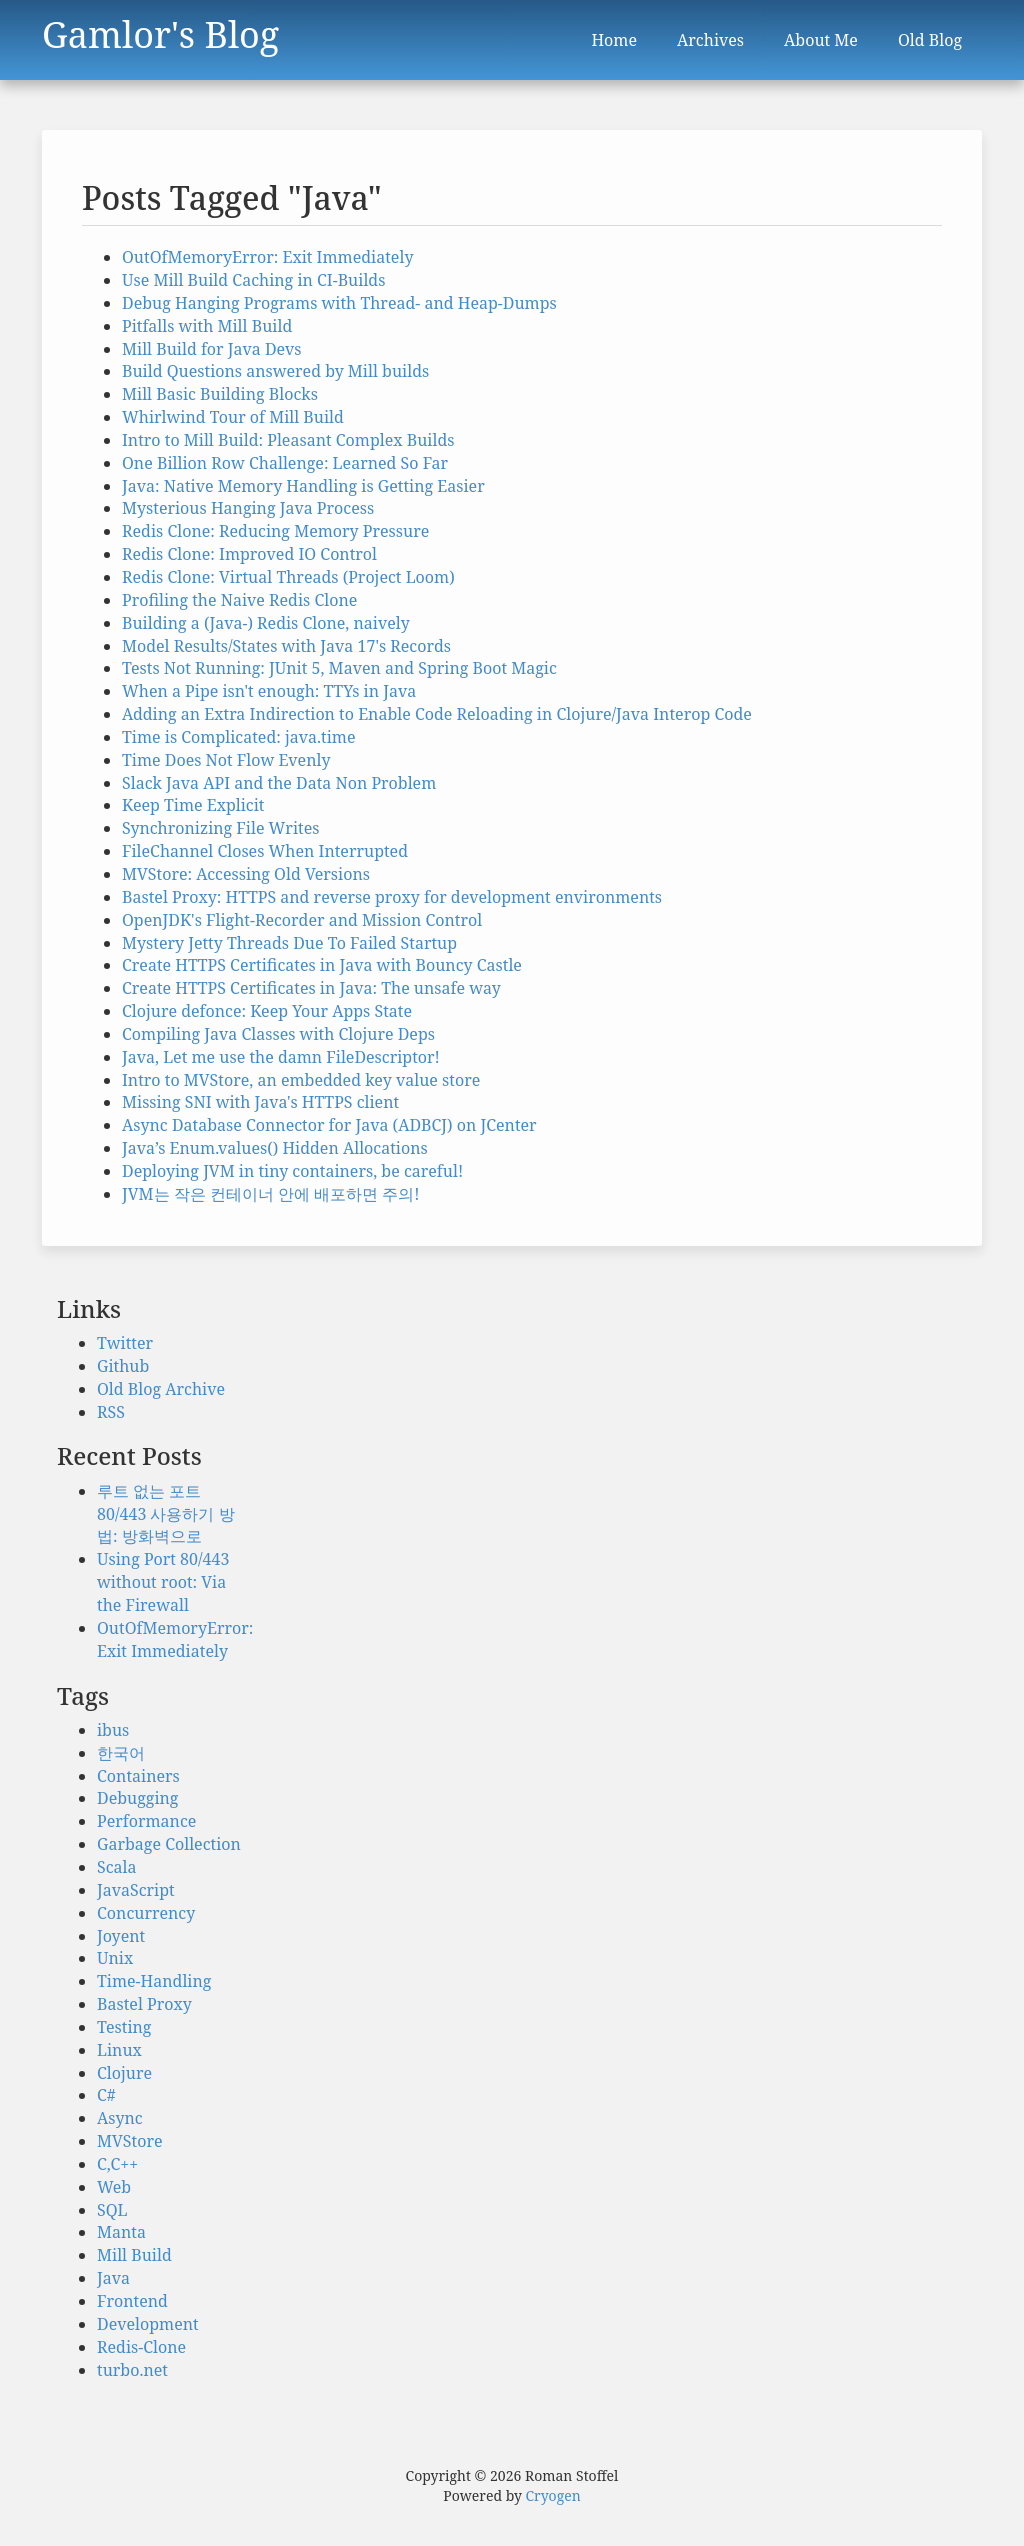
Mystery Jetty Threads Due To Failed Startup (289, 943)
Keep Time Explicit (193, 805)
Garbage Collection (169, 1844)
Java (113, 2278)
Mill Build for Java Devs (212, 349)
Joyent (121, 1936)
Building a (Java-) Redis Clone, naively (266, 623)
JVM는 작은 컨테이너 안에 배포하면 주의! (271, 1194)
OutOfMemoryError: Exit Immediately (267, 257)
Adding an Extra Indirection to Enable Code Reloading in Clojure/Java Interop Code (437, 714)
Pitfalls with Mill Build (207, 326)
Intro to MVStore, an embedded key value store (301, 1080)
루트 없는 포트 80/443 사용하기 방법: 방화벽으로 (166, 1514)
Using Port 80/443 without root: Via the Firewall (163, 1582)
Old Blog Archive (161, 1389)
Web (114, 2187)
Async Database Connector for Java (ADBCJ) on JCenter (329, 1125)
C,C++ (117, 2164)
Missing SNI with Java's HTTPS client (260, 1102)
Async (120, 2118)
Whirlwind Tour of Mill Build (233, 417)
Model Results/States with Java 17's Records (286, 646)
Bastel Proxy (144, 2004)
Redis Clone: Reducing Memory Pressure (275, 531)
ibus (113, 1730)
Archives (710, 40)
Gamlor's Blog (160, 30)
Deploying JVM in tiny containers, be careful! (292, 1171)
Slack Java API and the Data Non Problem (279, 783)
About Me (821, 40)
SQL (112, 2210)
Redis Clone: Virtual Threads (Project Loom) (288, 577)
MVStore (129, 2141)
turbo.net (132, 2370)
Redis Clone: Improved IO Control (249, 554)
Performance (146, 1821)
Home (614, 40)
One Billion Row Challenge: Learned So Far (285, 463)
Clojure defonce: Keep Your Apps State (267, 1011)
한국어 (121, 1753)
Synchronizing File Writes (220, 828)
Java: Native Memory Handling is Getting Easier (303, 486)
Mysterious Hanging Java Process (248, 508)
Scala (117, 1867)
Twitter (125, 1343)
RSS (111, 1412)
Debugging (137, 1798)
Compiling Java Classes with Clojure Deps (278, 1034)
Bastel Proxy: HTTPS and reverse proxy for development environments (392, 897)
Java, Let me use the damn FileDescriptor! (281, 1057)
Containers (138, 1776)
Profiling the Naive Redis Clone (239, 600)
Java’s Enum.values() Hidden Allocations (275, 1148)
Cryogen (553, 2495)
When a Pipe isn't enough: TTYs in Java (269, 691)
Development (148, 2324)
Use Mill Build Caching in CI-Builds (253, 280)
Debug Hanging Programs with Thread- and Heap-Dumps (339, 303)
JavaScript (136, 1890)
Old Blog (930, 40)
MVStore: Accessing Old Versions (246, 874)
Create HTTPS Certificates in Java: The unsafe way (311, 988)
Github (123, 1366)
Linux (119, 2050)
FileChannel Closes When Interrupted (265, 851)
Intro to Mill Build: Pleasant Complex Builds (288, 440)
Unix (115, 1958)
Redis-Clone (141, 2347)
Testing (124, 2027)
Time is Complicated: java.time (239, 737)
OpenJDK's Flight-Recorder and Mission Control (302, 920)
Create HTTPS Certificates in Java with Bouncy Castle (322, 965)
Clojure (124, 2073)
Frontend (132, 2301)
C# (106, 2095)
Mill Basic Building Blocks (220, 394)
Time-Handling (154, 1981)
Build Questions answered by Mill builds (275, 371)
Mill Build (134, 2255)
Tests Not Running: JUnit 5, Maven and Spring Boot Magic (339, 668)
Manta (121, 2232)
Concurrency (146, 1913)
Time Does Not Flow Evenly (226, 760)
